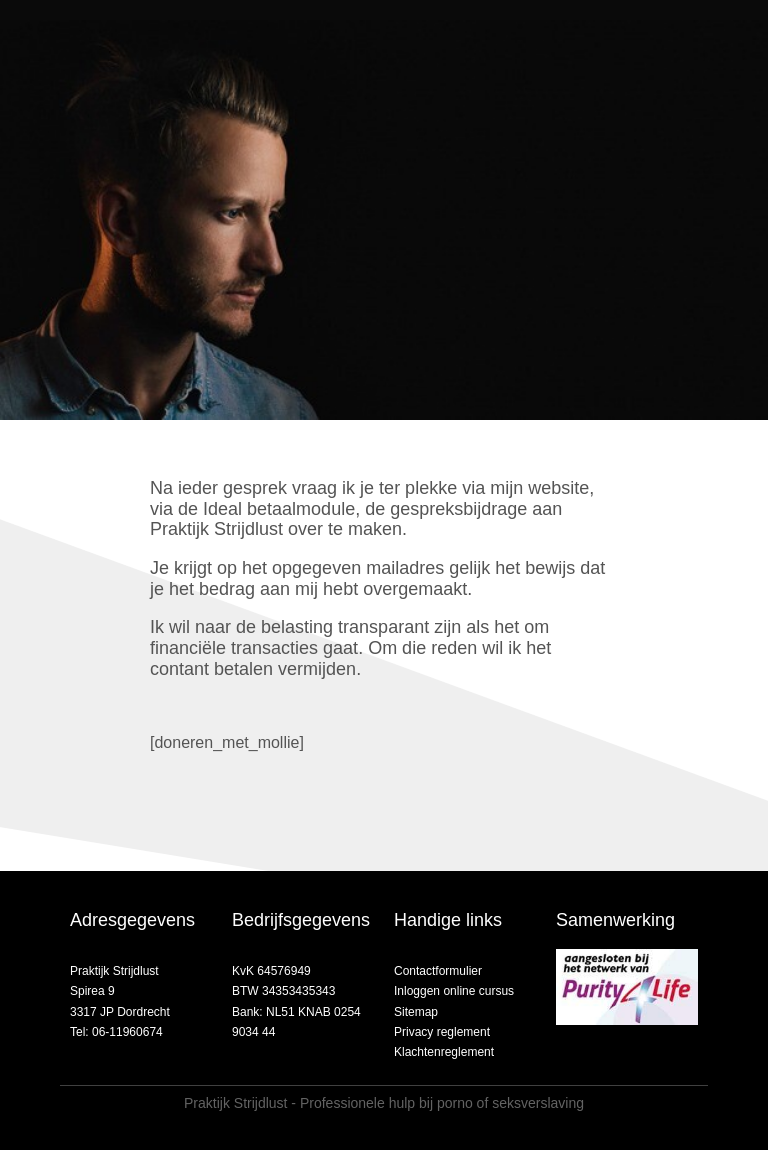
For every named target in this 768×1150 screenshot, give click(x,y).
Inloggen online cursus (454, 991)
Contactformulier (438, 971)
